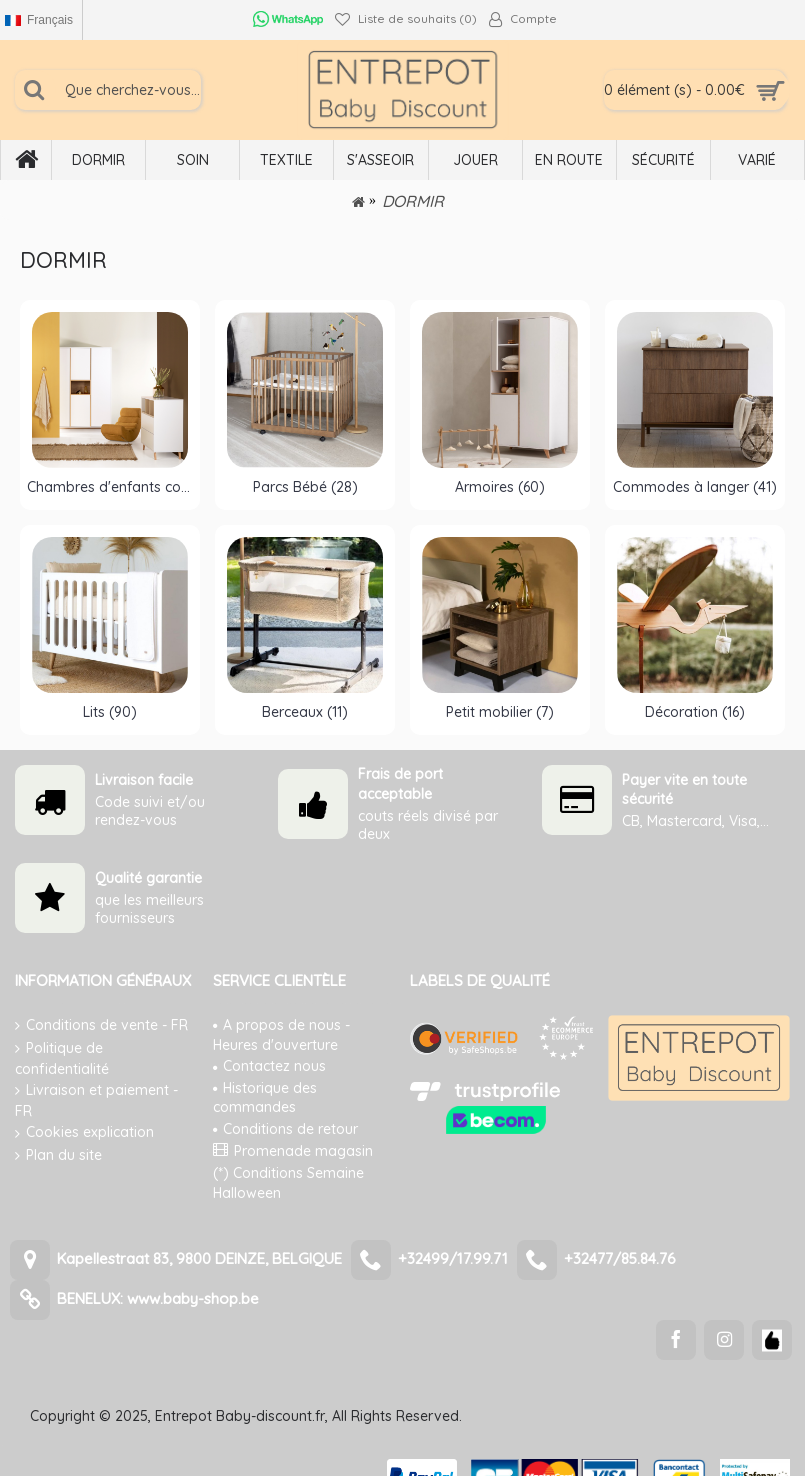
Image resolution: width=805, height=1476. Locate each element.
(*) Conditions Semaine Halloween (288, 1183)
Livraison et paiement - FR (96, 1100)
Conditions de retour (285, 1129)
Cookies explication (84, 1132)
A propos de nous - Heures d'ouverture (281, 1035)
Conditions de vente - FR (101, 1025)
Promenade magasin (293, 1151)
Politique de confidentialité (62, 1058)
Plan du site (58, 1155)
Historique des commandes (265, 1098)
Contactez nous (269, 1066)
